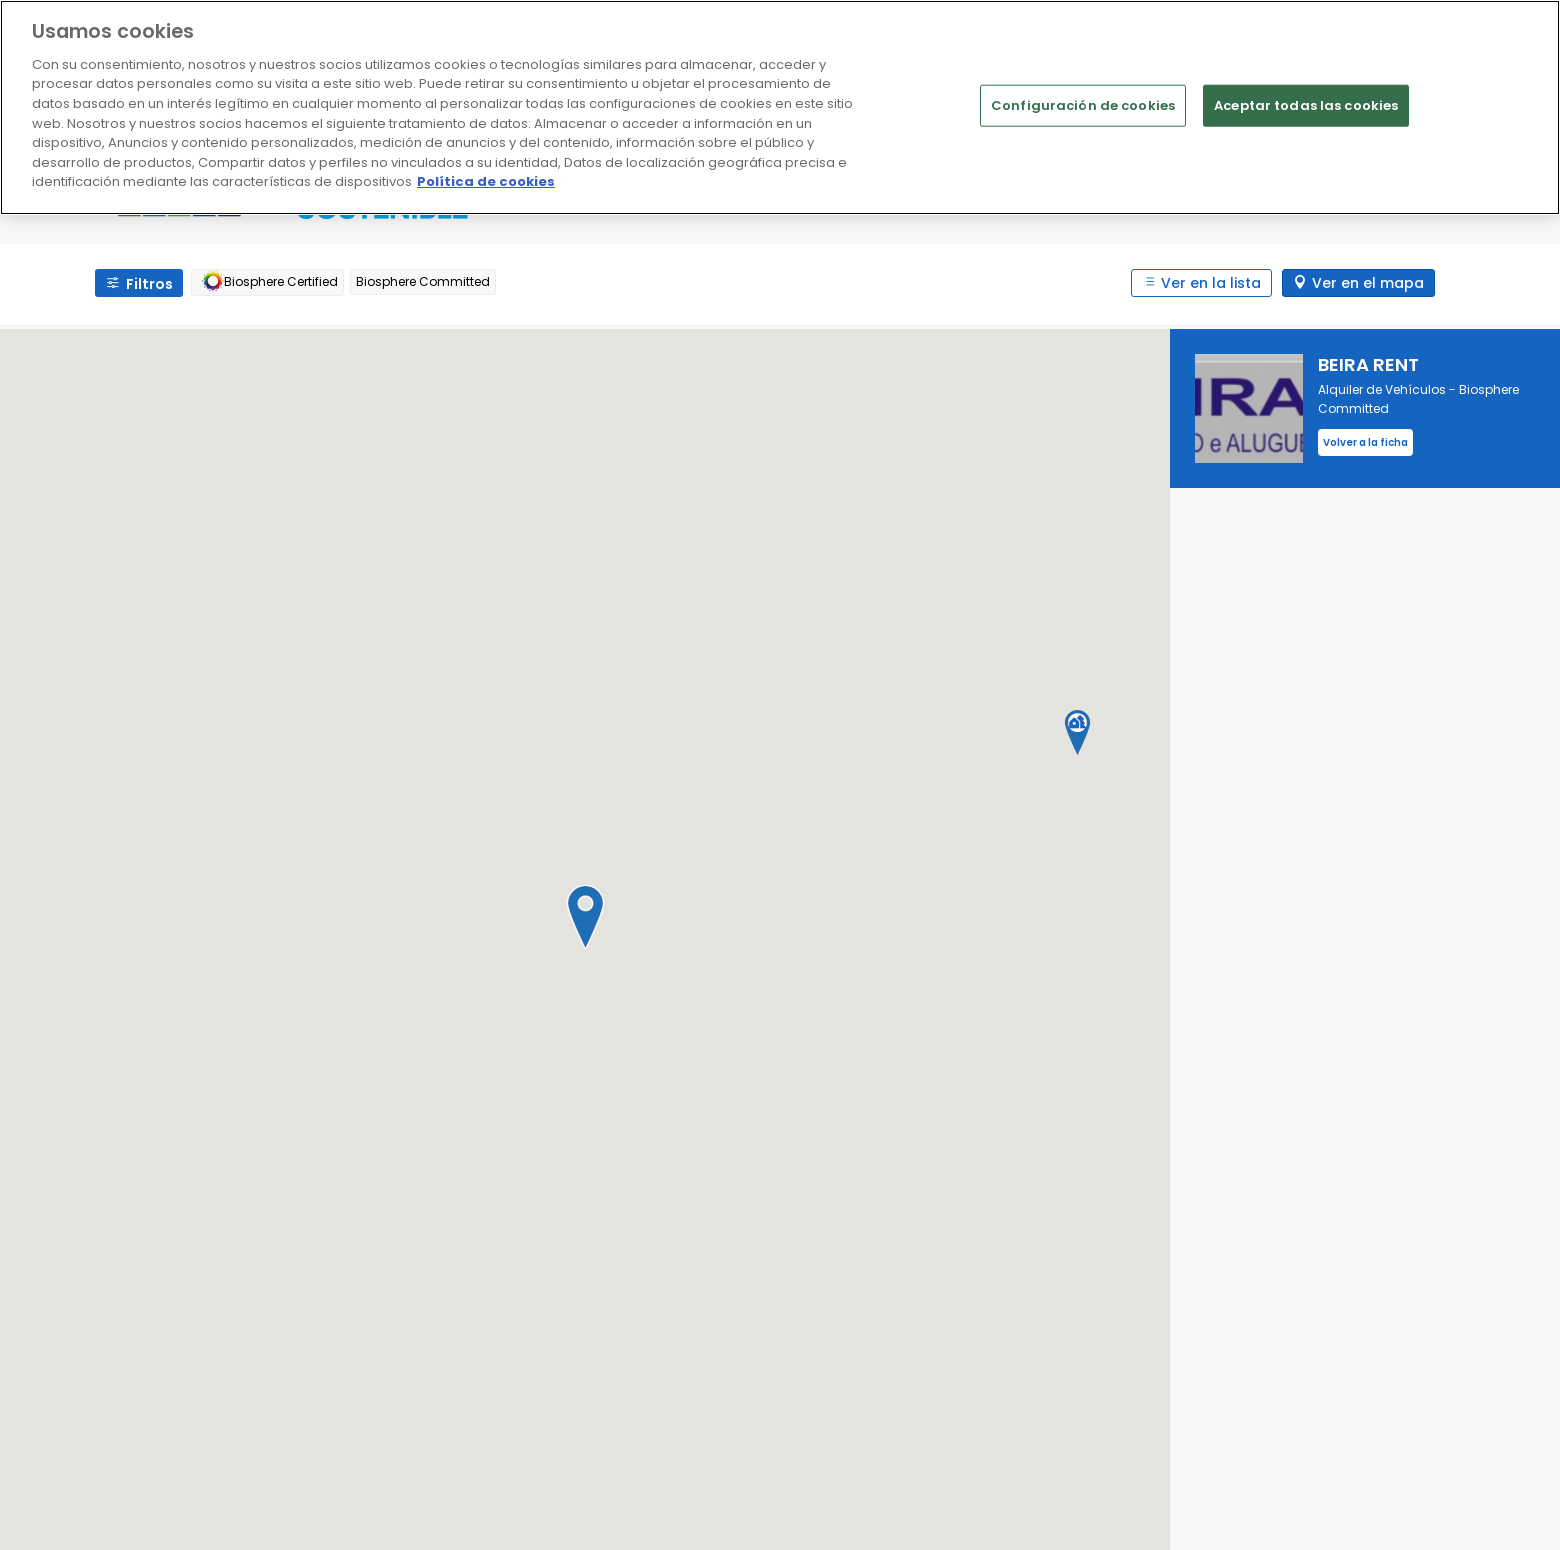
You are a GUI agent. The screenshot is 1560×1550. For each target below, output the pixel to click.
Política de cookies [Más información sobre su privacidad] (486, 181)
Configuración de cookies (1083, 105)
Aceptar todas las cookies (1306, 105)
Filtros (149, 284)
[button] (585, 917)
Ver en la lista (1211, 283)
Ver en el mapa (1368, 283)
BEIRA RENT (1368, 364)
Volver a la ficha (1365, 442)
